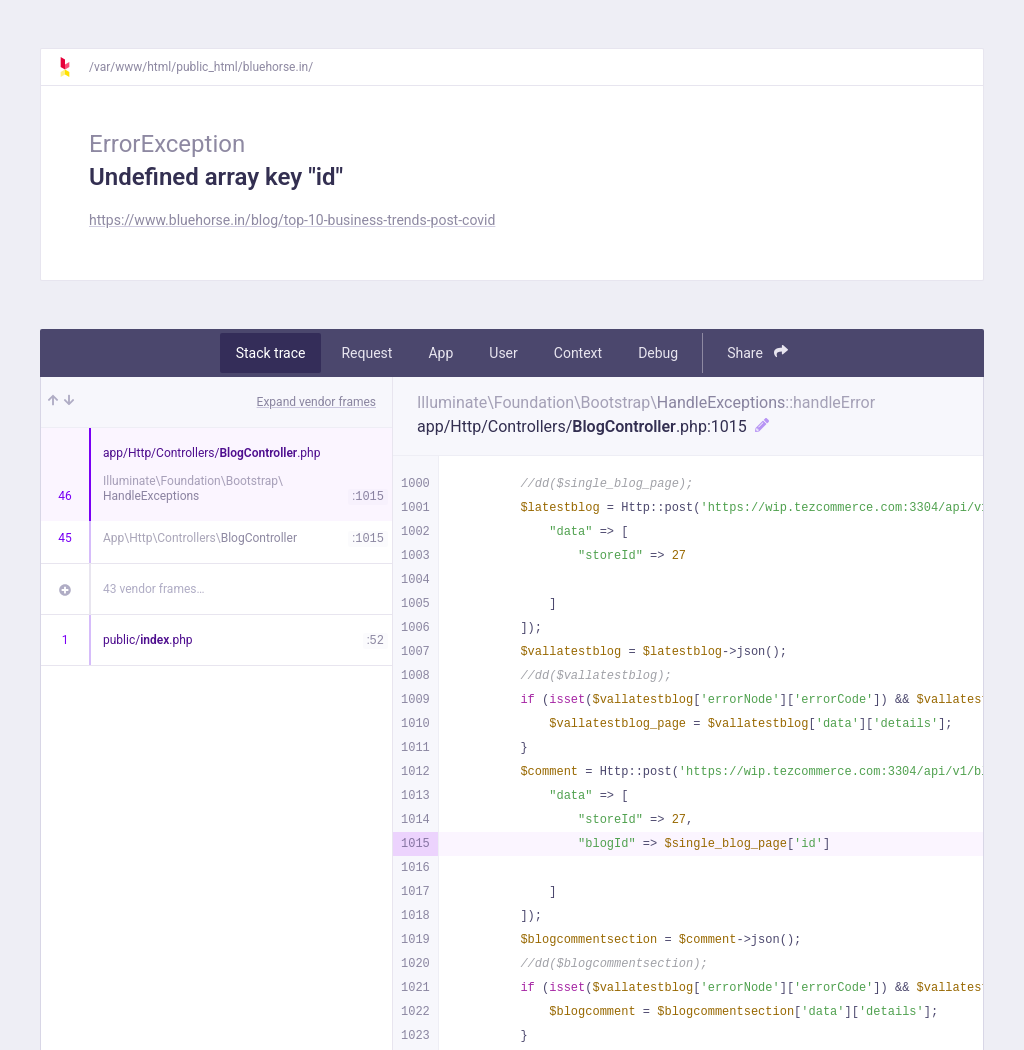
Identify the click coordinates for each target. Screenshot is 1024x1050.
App (440, 353)
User (503, 353)
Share (757, 352)
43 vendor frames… (153, 589)
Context (578, 353)
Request (366, 353)
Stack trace (271, 353)
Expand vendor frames (316, 402)
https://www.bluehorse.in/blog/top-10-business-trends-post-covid (292, 220)
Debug (658, 353)
